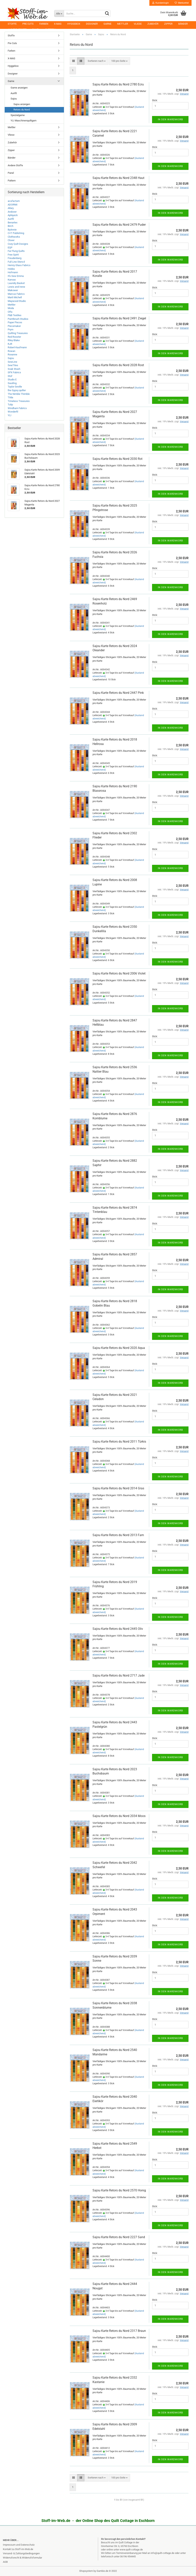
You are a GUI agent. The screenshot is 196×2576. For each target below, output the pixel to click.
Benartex (12, 222)
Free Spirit (13, 254)
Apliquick (13, 215)
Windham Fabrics (17, 408)
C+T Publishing (16, 233)
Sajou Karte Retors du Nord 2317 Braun (119, 2331)
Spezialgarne (18, 115)
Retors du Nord (21, 109)
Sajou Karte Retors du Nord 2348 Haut (118, 178)
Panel (11, 172)
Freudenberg (14, 258)
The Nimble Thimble (19, 393)
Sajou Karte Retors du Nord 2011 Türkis (119, 1441)
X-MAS (57, 23)
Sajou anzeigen (21, 104)
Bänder (183, 23)
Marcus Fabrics (16, 293)
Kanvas (12, 279)
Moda (11, 308)
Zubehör (152, 23)
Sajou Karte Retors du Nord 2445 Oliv (118, 1629)
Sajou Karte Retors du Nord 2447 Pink (118, 693)
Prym (10, 329)
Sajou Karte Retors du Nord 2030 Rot (117, 459)
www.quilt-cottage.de (131, 2549)
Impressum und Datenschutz (18, 2544)
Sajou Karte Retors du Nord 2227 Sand (119, 2237)
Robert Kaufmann (17, 347)
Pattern (12, 180)
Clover (11, 240)
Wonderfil (13, 411)
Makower (13, 290)
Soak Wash (14, 368)
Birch (10, 226)
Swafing (12, 383)
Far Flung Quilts (16, 251)
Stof (10, 376)
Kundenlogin (160, 3)
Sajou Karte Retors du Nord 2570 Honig (119, 2190)
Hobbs (11, 268)
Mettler (122, 23)
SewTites (13, 365)
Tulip (10, 404)
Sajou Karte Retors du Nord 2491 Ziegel (119, 318)
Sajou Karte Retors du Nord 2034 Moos (119, 1816)
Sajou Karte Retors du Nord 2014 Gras (118, 1488)
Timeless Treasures (19, 401)
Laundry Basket (16, 283)
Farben (43, 23)
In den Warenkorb (170, 119)
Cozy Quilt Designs (18, 243)
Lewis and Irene (16, 286)
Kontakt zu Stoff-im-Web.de (18, 2549)
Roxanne (12, 354)
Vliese (138, 23)
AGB (5, 2561)
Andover (12, 211)
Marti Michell (15, 297)
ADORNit (12, 204)
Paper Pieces (15, 322)
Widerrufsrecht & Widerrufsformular (22, 2557)
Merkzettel (182, 3)
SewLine (12, 361)
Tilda (10, 397)
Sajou (14, 98)
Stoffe (12, 23)
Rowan (11, 351)
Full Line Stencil (16, 261)
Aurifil (14, 93)
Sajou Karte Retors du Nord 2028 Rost (118, 365)
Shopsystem (86, 2570)
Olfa (10, 311)
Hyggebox (73, 23)
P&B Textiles (14, 315)
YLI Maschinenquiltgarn (23, 120)
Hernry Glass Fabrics (19, 265)
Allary (11, 208)
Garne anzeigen (19, 87)
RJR (10, 343)
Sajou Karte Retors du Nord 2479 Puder (119, 224)
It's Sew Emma (16, 276)
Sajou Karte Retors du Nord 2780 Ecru (118, 84)
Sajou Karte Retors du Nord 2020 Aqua (119, 1348)
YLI (9, 415)
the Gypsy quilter (17, 390)
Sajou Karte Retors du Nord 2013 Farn (118, 1535)
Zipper (168, 23)
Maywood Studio (17, 301)
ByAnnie (12, 229)
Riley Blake (14, 340)
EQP (10, 247)
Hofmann (13, 272)
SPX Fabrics (14, 372)
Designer (92, 23)
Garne (107, 23)
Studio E (12, 379)
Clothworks (14, 236)
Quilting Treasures (18, 333)
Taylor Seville (15, 386)
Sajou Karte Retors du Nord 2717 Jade (119, 1675)
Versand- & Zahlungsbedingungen (21, 2553)
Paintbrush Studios (18, 318)
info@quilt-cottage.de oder (165, 2553)
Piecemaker (14, 326)
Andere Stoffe (15, 165)
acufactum (14, 201)
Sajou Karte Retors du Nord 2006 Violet (119, 973)
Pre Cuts (28, 23)
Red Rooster (14, 336)
